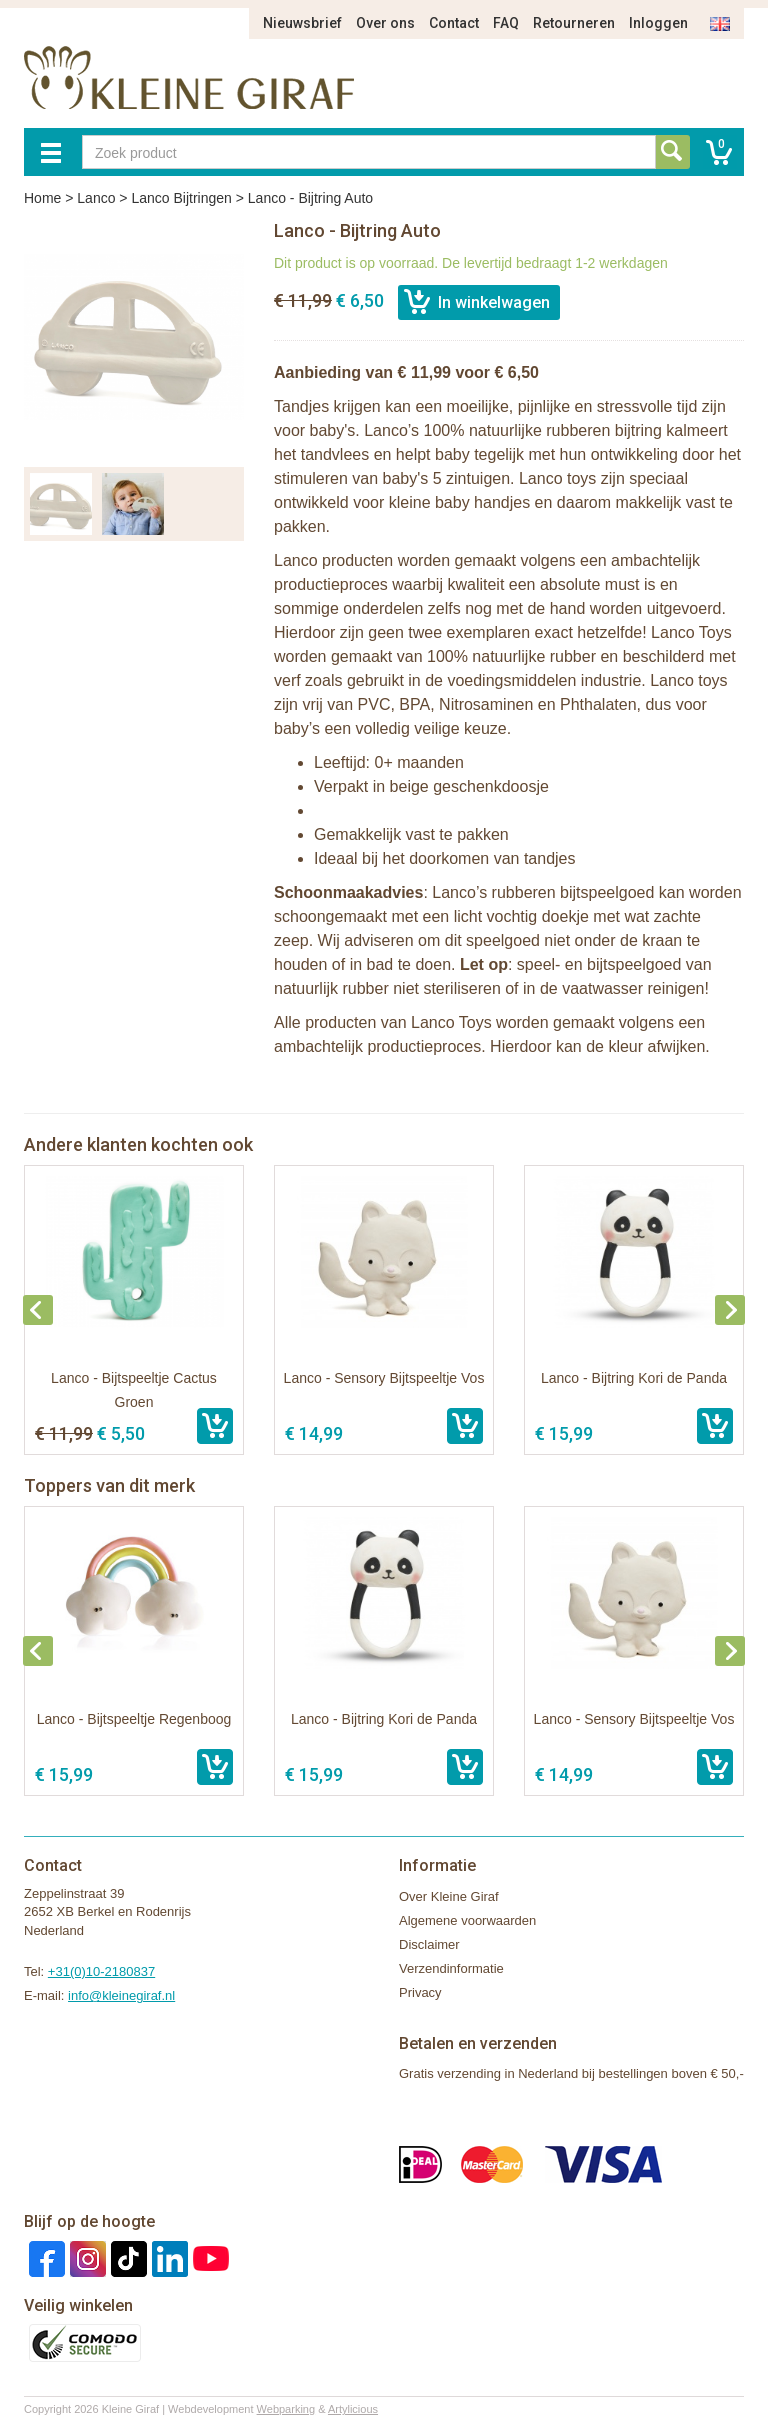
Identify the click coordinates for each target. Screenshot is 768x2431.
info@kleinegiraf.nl (121, 1995)
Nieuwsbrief (302, 23)
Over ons (385, 23)
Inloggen (658, 23)
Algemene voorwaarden (467, 1920)
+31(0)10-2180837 (101, 1971)
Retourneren (574, 23)
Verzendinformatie (451, 1968)
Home (42, 198)
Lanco (96, 198)
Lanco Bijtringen (181, 198)
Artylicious (353, 2409)
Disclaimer (429, 1944)
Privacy (420, 1992)
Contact (454, 23)
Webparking (286, 2409)
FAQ (506, 23)
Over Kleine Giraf (449, 1896)
